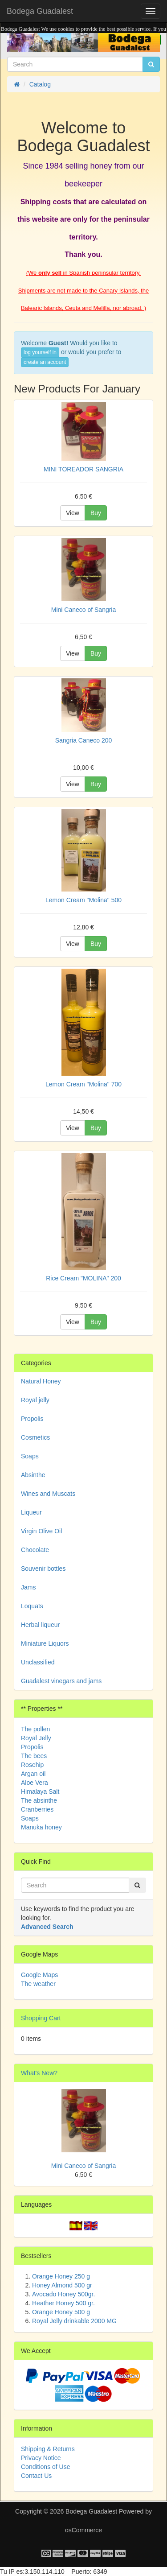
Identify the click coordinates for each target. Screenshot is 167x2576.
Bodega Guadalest (40, 11)
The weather (38, 1983)
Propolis (32, 1418)
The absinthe (39, 1800)
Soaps (30, 1456)
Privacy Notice (41, 2457)
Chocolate (35, 1549)
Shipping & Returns (48, 2448)
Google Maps (39, 1974)
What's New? (39, 2072)
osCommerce (83, 2530)
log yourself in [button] (40, 352)
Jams (28, 1587)
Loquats (32, 1606)
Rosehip (32, 1764)
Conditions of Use (45, 2466)
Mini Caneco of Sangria (83, 2165)
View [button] (72, 512)
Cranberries (37, 1809)
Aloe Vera (34, 1782)
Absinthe (33, 1474)
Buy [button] (95, 512)
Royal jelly (35, 1400)
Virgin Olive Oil (41, 1531)
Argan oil (33, 1773)
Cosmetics (35, 1437)
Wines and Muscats (48, 1493)
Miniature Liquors (45, 1643)
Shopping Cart (41, 2018)
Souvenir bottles (43, 1568)
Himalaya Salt (40, 1791)
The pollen (35, 1729)
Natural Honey (41, 1381)
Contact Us (36, 2475)
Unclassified (37, 1662)
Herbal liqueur (40, 1624)
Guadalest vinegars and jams (61, 1680)
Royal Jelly (36, 1738)
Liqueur (31, 1512)
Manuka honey (41, 1827)
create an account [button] (45, 362)
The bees (34, 1755)
